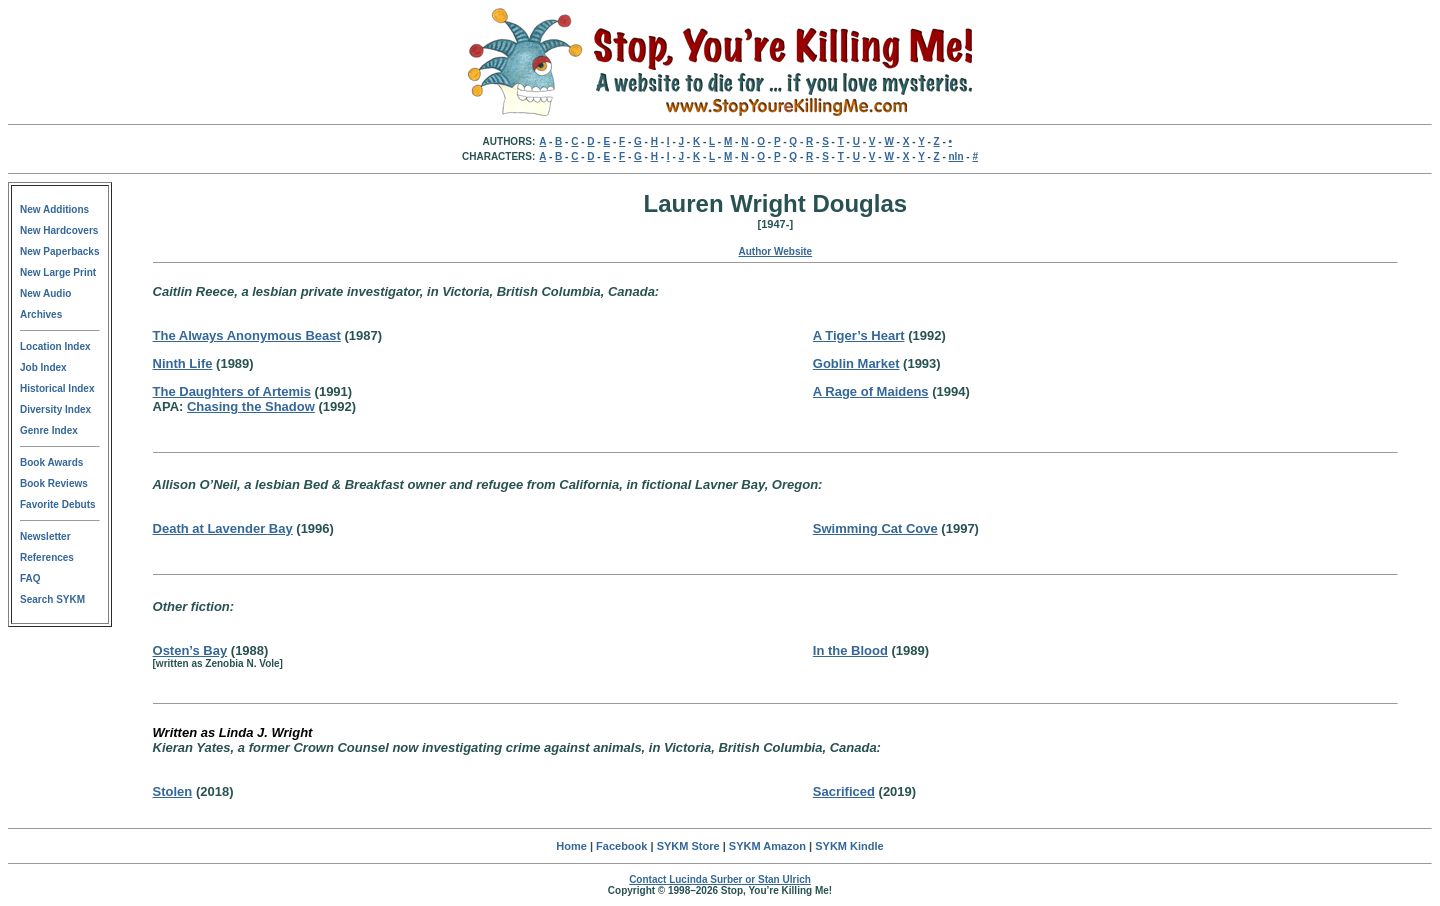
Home (571, 846)
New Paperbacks (60, 251)
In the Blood (850, 650)
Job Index (43, 367)
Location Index (55, 346)
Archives (41, 314)
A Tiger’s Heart (859, 335)
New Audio (45, 293)
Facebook (621, 846)
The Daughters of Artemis (232, 391)
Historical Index (57, 388)
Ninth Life (183, 363)
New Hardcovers (59, 230)
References (47, 557)
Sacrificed (844, 791)
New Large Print (58, 272)
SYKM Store (688, 846)
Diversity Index (55, 409)
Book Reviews (54, 483)
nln (956, 156)
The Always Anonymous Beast (247, 335)
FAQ (30, 578)
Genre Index (49, 430)
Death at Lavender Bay (223, 528)
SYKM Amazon (767, 846)
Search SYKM (52, 599)
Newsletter (45, 536)
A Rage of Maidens (871, 391)
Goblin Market (856, 363)
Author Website (775, 251)
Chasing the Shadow (251, 406)
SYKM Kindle (849, 846)
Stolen (173, 791)
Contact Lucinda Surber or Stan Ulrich (720, 879)
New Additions (54, 209)
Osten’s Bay (190, 650)
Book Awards (51, 462)
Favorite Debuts (58, 504)
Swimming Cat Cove (875, 528)
